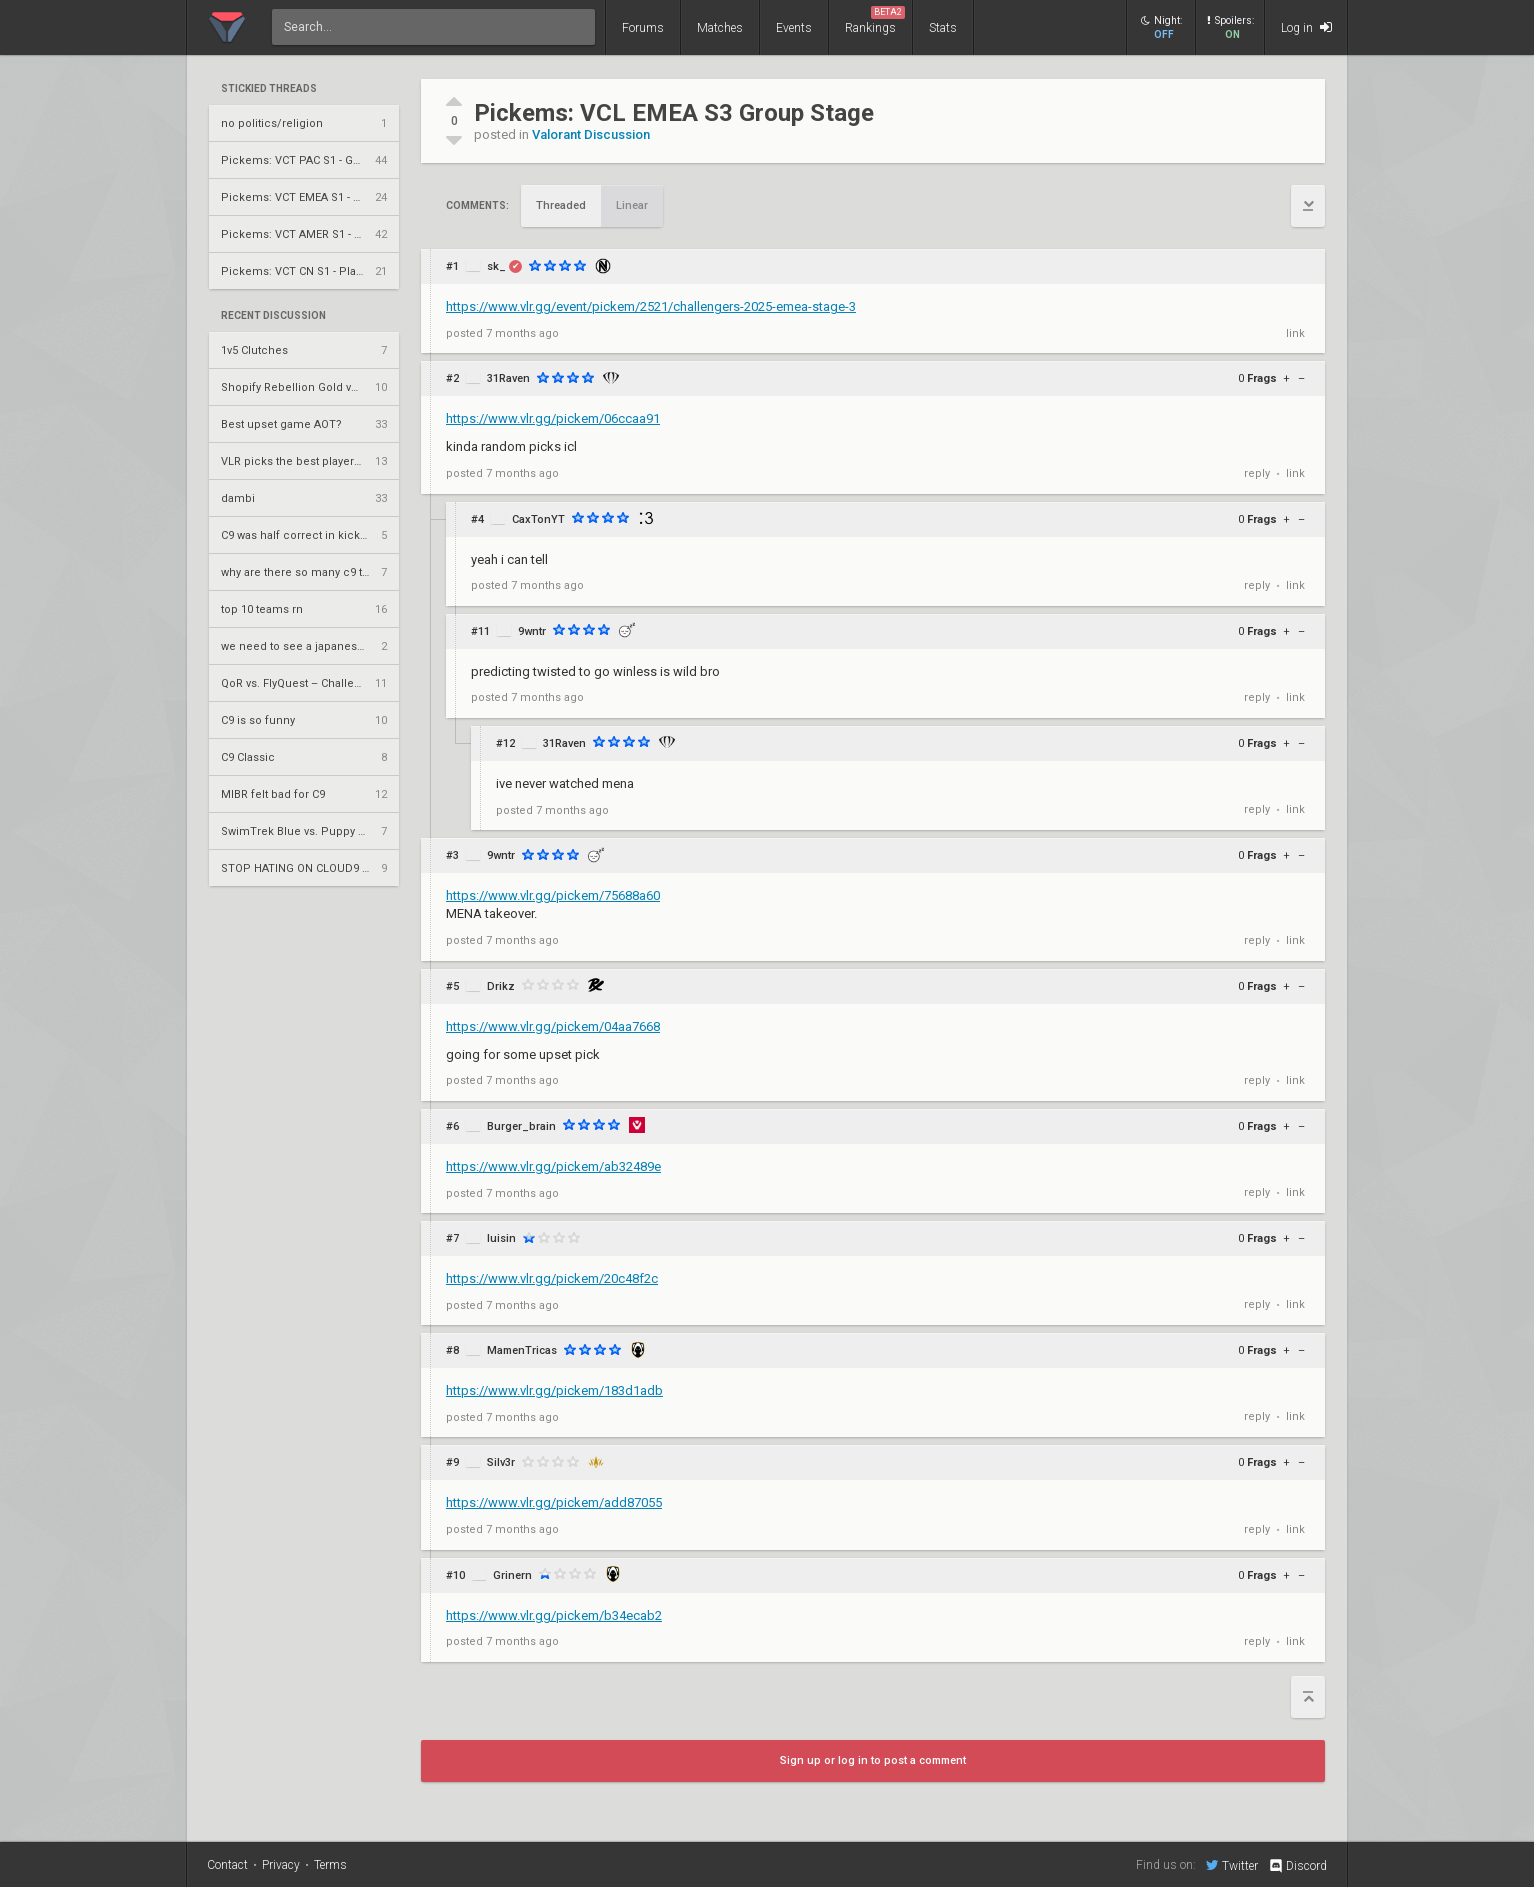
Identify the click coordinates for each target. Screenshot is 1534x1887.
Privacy (281, 1865)
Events (794, 28)
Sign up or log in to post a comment (873, 1760)
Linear (632, 205)
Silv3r (501, 1462)
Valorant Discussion (591, 134)
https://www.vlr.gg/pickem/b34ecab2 (554, 1615)
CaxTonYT (538, 519)
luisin (501, 1238)
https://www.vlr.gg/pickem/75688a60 (553, 895)
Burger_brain (521, 1126)
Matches (720, 28)
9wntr (532, 631)
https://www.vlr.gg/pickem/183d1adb (554, 1390)
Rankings (875, 20)
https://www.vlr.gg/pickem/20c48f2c (552, 1278)
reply (1257, 473)
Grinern (512, 1575)
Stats (943, 28)
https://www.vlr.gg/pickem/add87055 (554, 1502)
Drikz (501, 986)
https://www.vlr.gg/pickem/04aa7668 (553, 1026)
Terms (330, 1865)
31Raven (508, 378)
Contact (227, 1865)
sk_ (496, 266)
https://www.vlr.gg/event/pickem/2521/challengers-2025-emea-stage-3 (651, 306)
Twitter (1232, 1865)
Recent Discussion (273, 316)
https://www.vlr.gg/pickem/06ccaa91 (553, 418)
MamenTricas (522, 1350)
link (1295, 333)
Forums (643, 28)
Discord (1297, 1866)
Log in (1306, 27)
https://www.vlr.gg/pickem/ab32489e (553, 1166)
